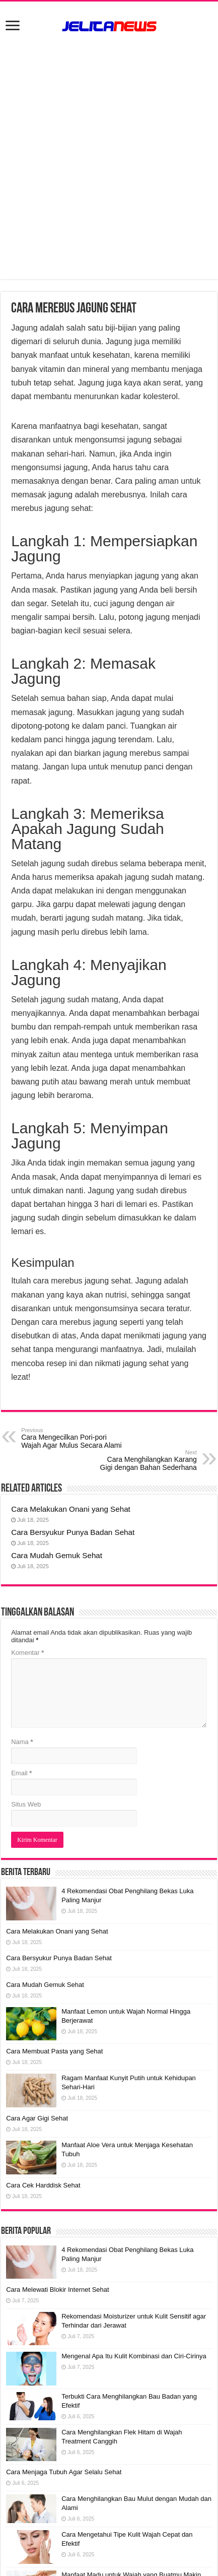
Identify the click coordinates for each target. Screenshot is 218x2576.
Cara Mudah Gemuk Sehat (56, 1555)
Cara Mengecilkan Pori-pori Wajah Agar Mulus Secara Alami (72, 1438)
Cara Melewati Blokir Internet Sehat (57, 2289)
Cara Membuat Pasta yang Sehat (54, 2051)
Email (21, 1773)
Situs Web (26, 1804)
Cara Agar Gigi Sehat (37, 2118)
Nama (22, 1742)
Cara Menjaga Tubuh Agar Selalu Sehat (63, 2472)
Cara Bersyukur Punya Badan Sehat (72, 1532)
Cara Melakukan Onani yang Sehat (70, 1509)
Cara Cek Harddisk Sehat (43, 2185)
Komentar (27, 1652)
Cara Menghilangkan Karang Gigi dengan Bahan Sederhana (145, 1460)
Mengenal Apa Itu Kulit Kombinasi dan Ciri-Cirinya (133, 2356)
